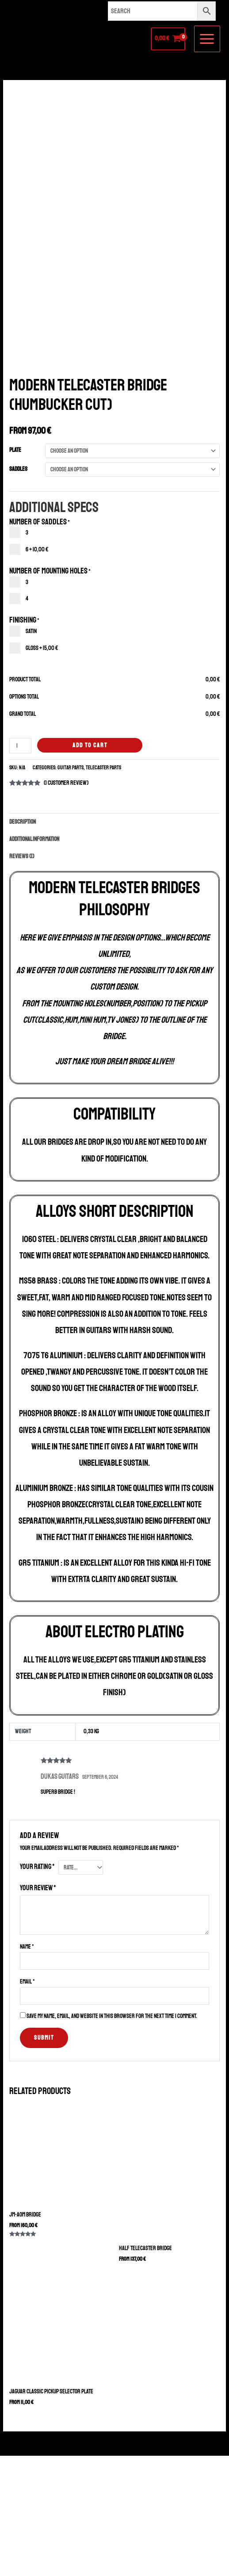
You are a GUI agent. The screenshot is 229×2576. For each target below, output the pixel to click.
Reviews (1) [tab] (21, 856)
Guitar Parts (70, 767)
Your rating (37, 1866)
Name (27, 1946)
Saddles (18, 469)
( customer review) (66, 783)
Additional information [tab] (34, 839)
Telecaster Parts (103, 767)
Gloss (33, 648)
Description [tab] (22, 822)
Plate (15, 450)
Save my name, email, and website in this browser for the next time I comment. (112, 2016)
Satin (23, 631)
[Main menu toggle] (207, 39)
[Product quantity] (20, 745)
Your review (38, 1887)
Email (27, 1981)
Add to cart (90, 745)
